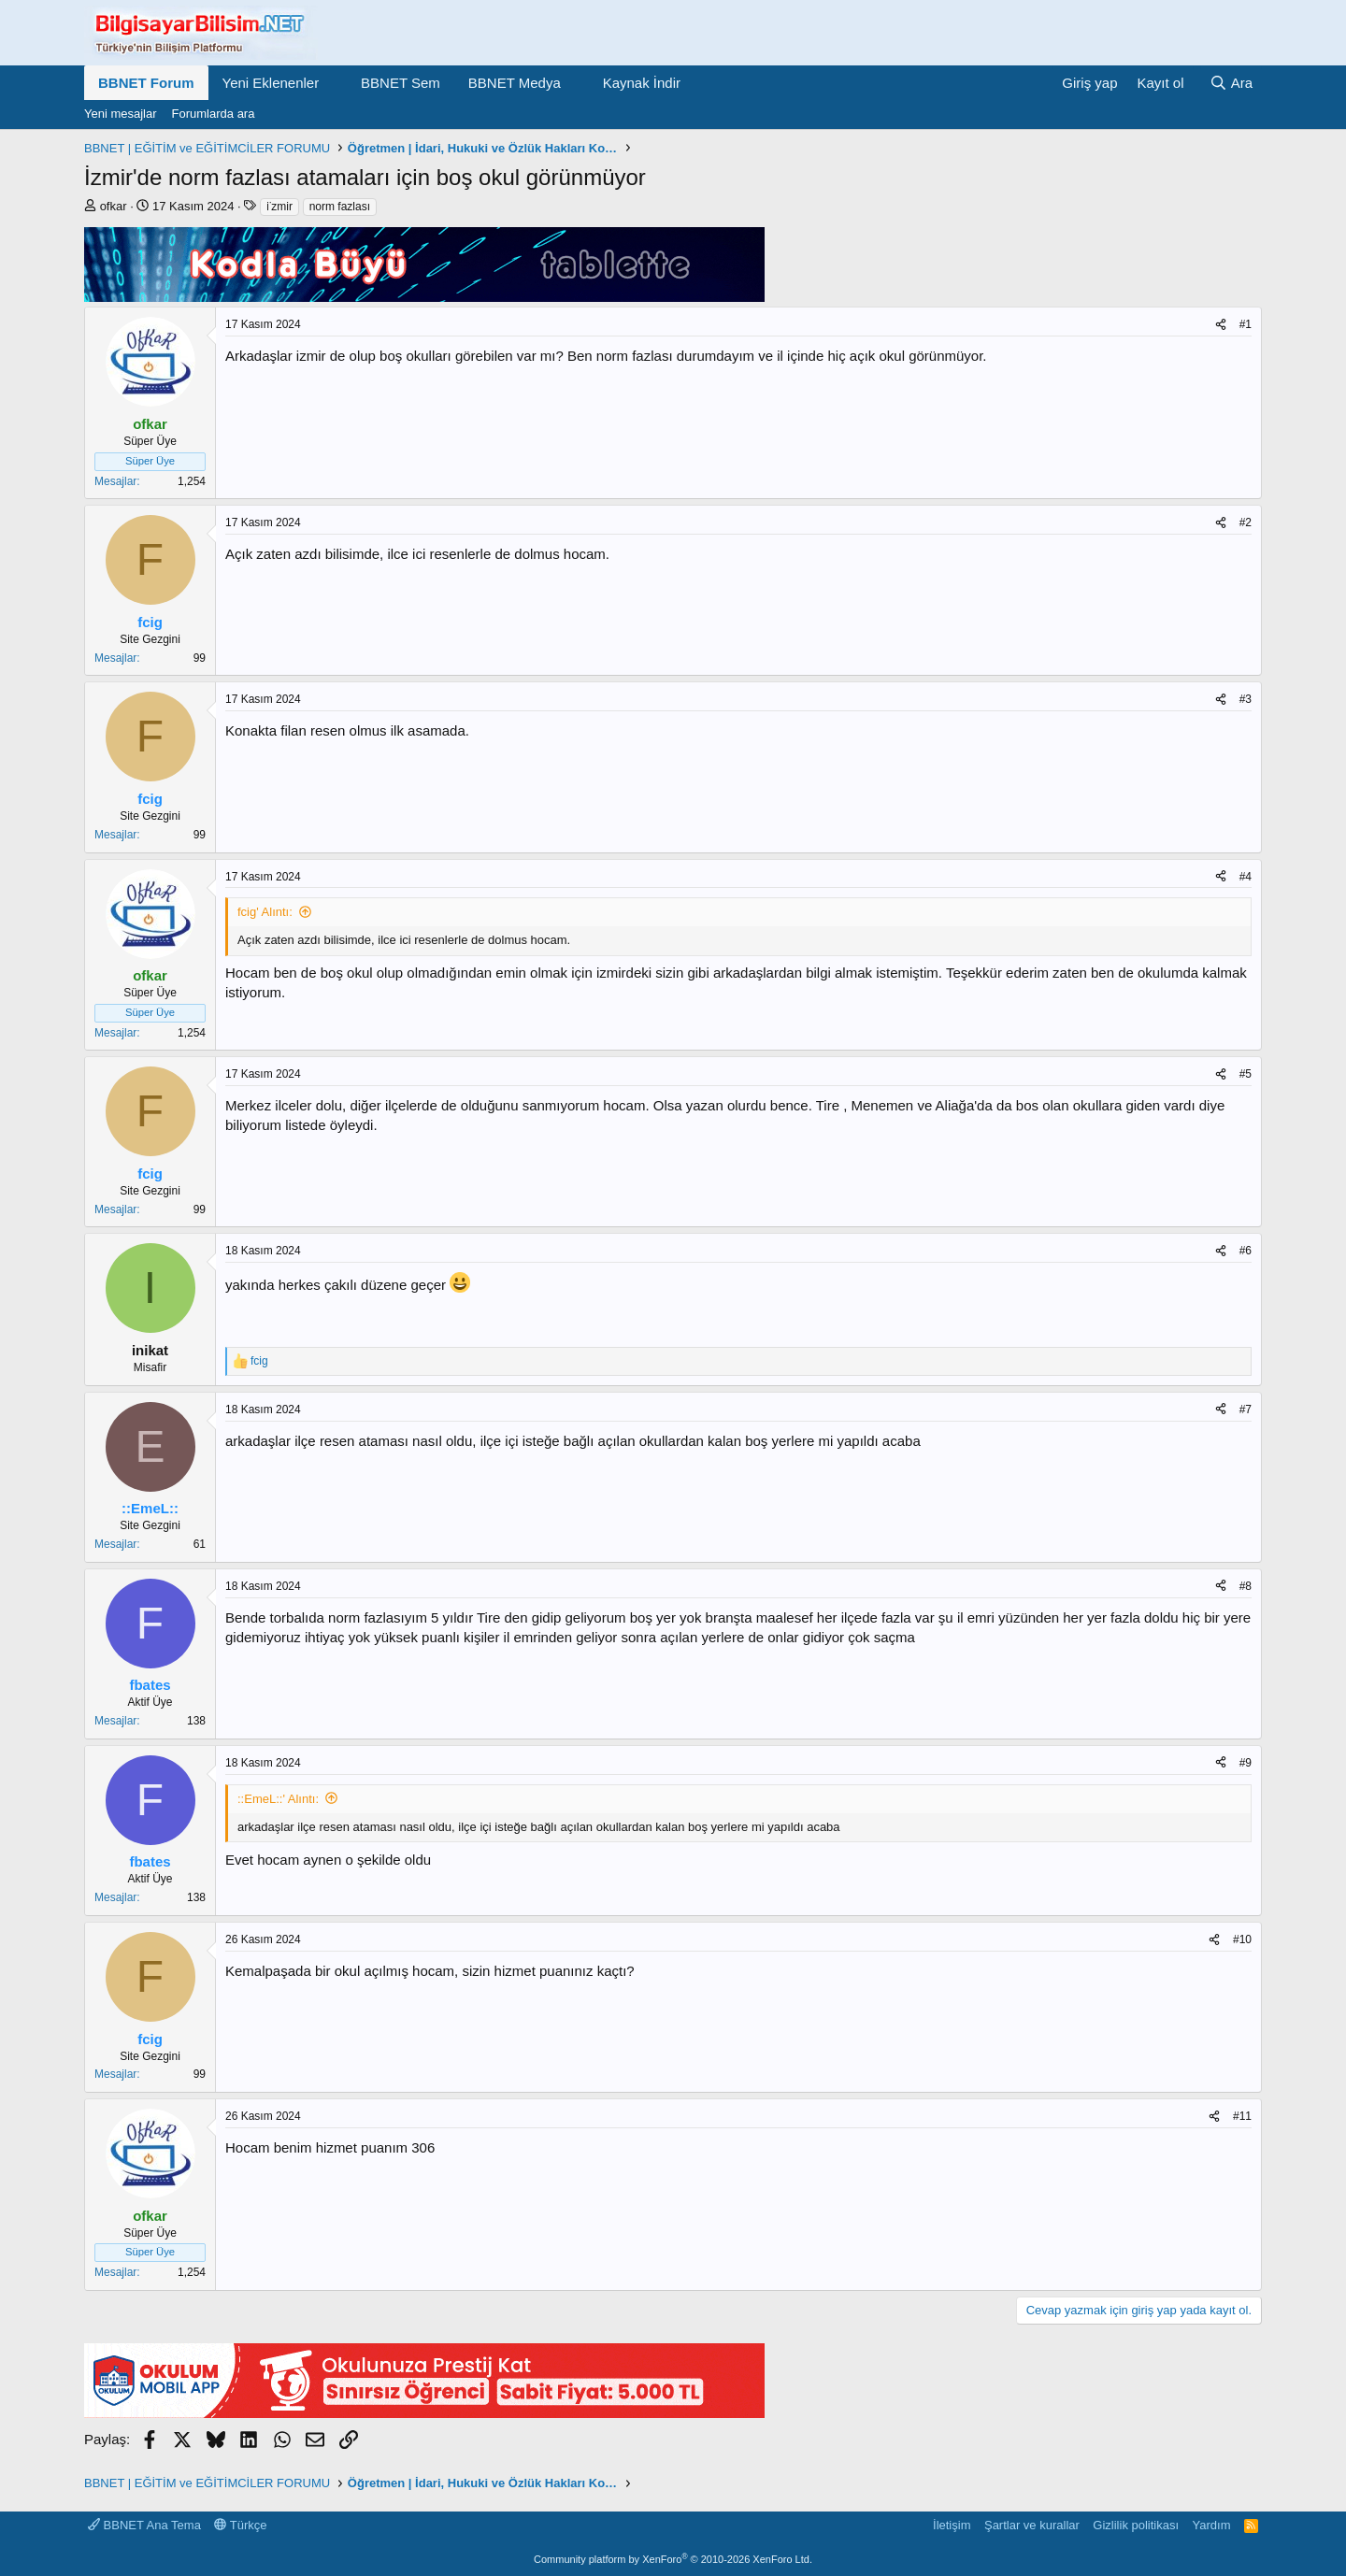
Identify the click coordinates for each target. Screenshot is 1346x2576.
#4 (1245, 876)
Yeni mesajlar (120, 114)
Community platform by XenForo (673, 2559)
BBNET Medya (514, 83)
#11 (1242, 2116)
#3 (1245, 699)
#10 (1242, 1939)
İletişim (951, 2525)
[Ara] (1231, 82)
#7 (1245, 1409)
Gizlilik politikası (1136, 2525)
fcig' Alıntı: (265, 912)
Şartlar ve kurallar (1032, 2525)
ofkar (113, 206)
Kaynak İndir (641, 83)
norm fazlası (339, 206)
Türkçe (240, 2525)
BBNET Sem (400, 83)
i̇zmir (279, 206)
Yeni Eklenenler (271, 83)
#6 (1245, 1250)
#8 (1245, 1586)
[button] (334, 82)
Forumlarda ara (213, 114)
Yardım (1212, 2525)
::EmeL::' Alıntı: (278, 1799)
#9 (1245, 1762)
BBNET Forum (146, 83)
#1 (1245, 324)
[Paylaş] (1221, 325)
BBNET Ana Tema (144, 2525)
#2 (1245, 522)
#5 (1245, 1073)
